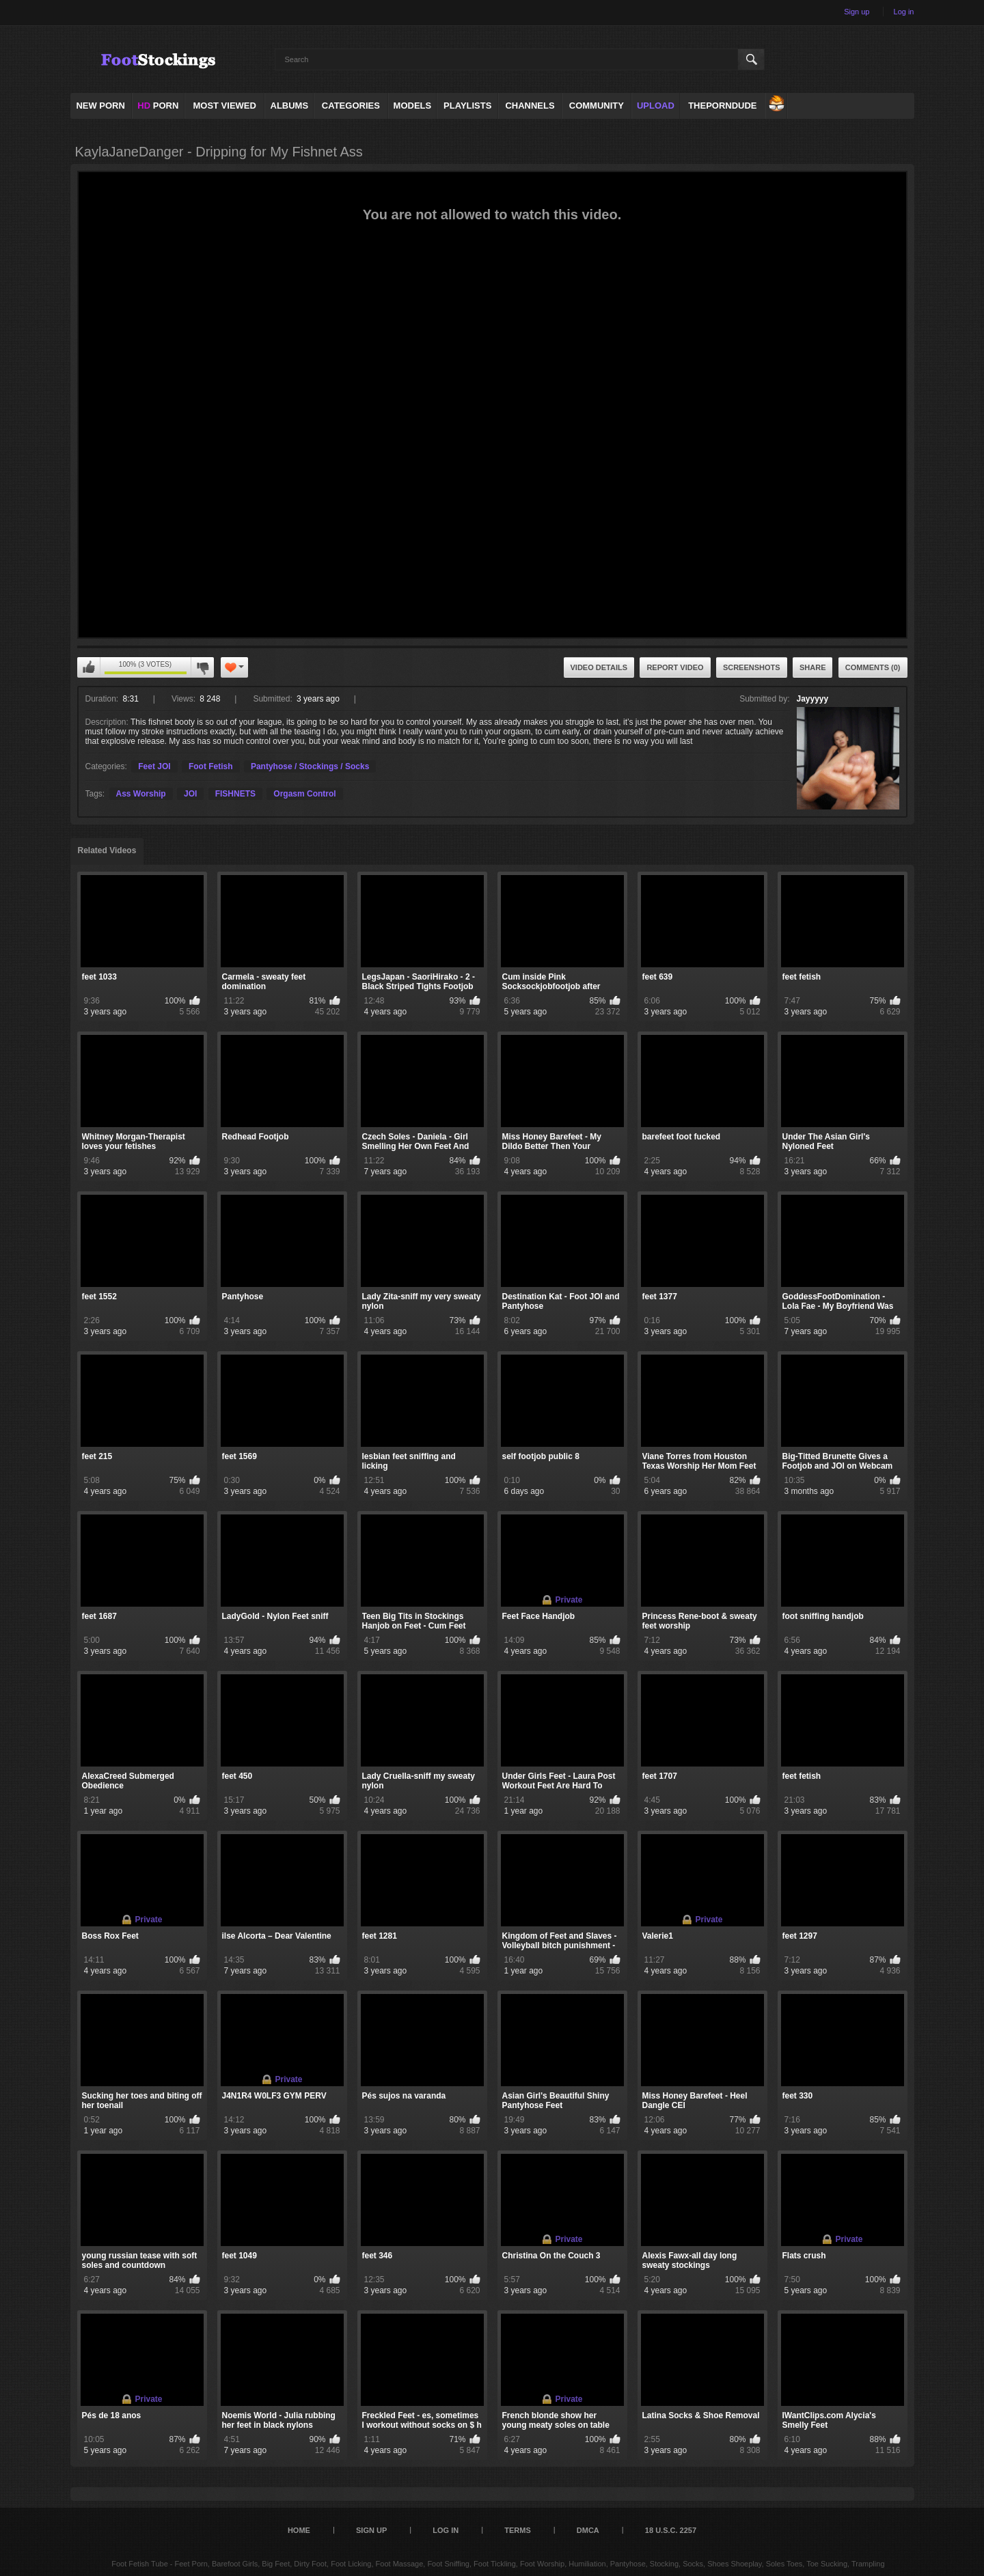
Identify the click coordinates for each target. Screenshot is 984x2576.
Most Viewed (224, 105)
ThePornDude (722, 105)
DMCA (588, 2530)
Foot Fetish (211, 766)
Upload (655, 105)
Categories (351, 105)
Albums (290, 105)
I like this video (88, 667)
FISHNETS (235, 794)
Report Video (674, 667)
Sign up (856, 12)
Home (299, 2530)
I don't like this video (202, 667)
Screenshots (751, 667)
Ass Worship (141, 794)
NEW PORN (100, 105)
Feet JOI (154, 766)
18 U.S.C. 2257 (670, 2530)
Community (596, 105)
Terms (517, 2530)
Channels (529, 105)
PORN (157, 105)
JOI (190, 794)
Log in (904, 12)
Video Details (599, 667)
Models (413, 105)
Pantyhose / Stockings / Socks (310, 766)
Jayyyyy (813, 699)
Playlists (467, 105)
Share (813, 667)
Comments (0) (873, 667)
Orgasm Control (304, 794)
